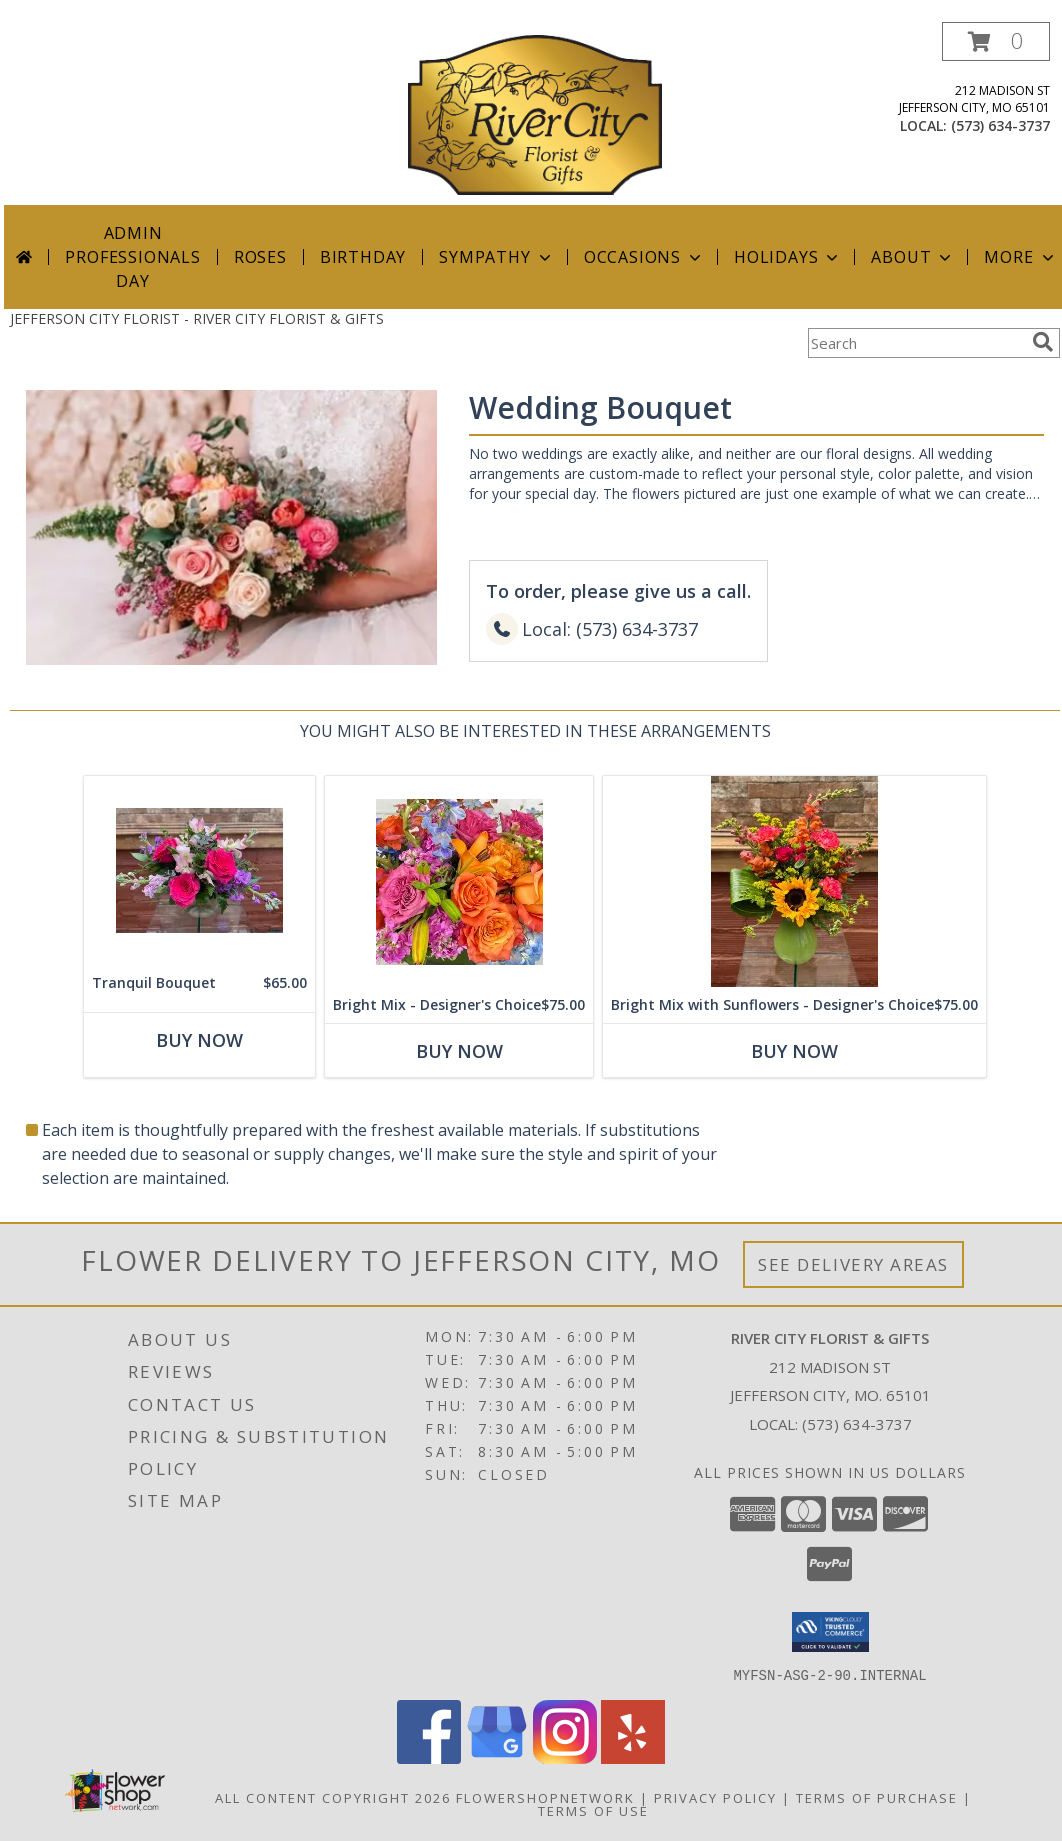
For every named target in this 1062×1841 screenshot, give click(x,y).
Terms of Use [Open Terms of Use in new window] (593, 1810)
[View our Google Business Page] (497, 1757)
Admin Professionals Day (132, 257)
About (913, 257)
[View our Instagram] (565, 1757)
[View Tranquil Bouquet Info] (199, 870)
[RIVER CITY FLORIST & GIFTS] (535, 113)
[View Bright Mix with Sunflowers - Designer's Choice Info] (794, 881)
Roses (260, 257)
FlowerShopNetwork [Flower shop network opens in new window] (545, 1797)
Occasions (644, 257)
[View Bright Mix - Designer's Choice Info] (459, 881)
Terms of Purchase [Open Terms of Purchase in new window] (877, 1797)
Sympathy (496, 257)
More (1020, 257)
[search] (1043, 342)
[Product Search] (916, 343)
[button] (996, 41)
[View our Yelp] (633, 1757)
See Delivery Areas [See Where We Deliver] (853, 1264)
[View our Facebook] (429, 1757)
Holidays (788, 257)
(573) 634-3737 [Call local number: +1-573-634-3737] (1000, 125)
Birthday (363, 257)
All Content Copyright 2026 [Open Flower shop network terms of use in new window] (333, 1797)
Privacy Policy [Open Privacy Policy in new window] (715, 1797)
